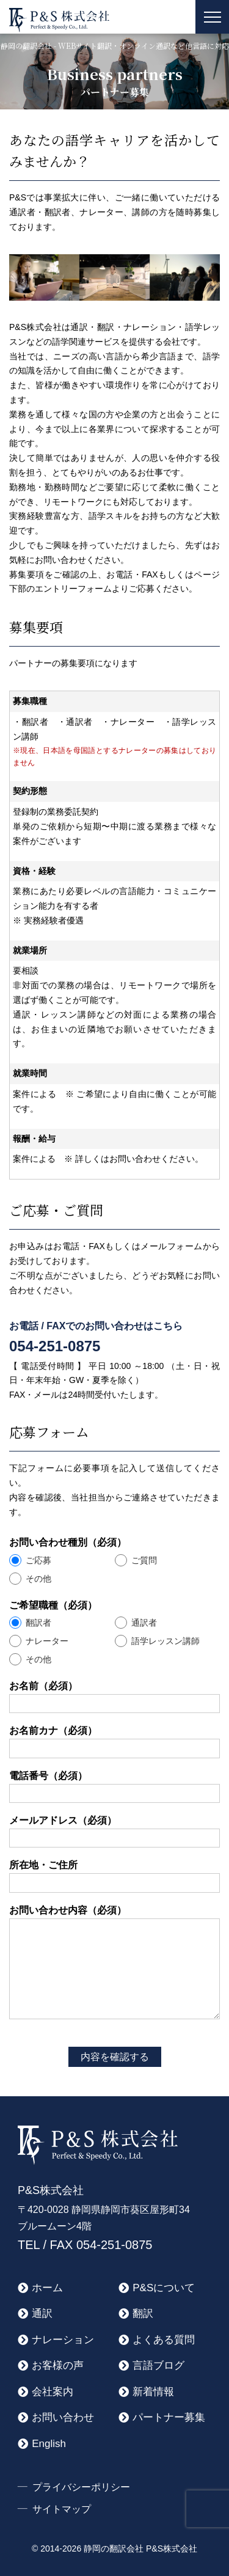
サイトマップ (61, 2509)
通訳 (42, 2313)
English (49, 2443)
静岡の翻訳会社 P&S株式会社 (140, 2548)
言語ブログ (158, 2365)
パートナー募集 (169, 2417)
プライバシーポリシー (81, 2487)
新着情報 (153, 2392)
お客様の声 (58, 2365)
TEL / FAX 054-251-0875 (85, 2244)
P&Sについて (164, 2288)
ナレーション (63, 2340)
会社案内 (52, 2392)
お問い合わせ (63, 2417)
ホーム (47, 2288)
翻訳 (143, 2313)
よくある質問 (164, 2340)
